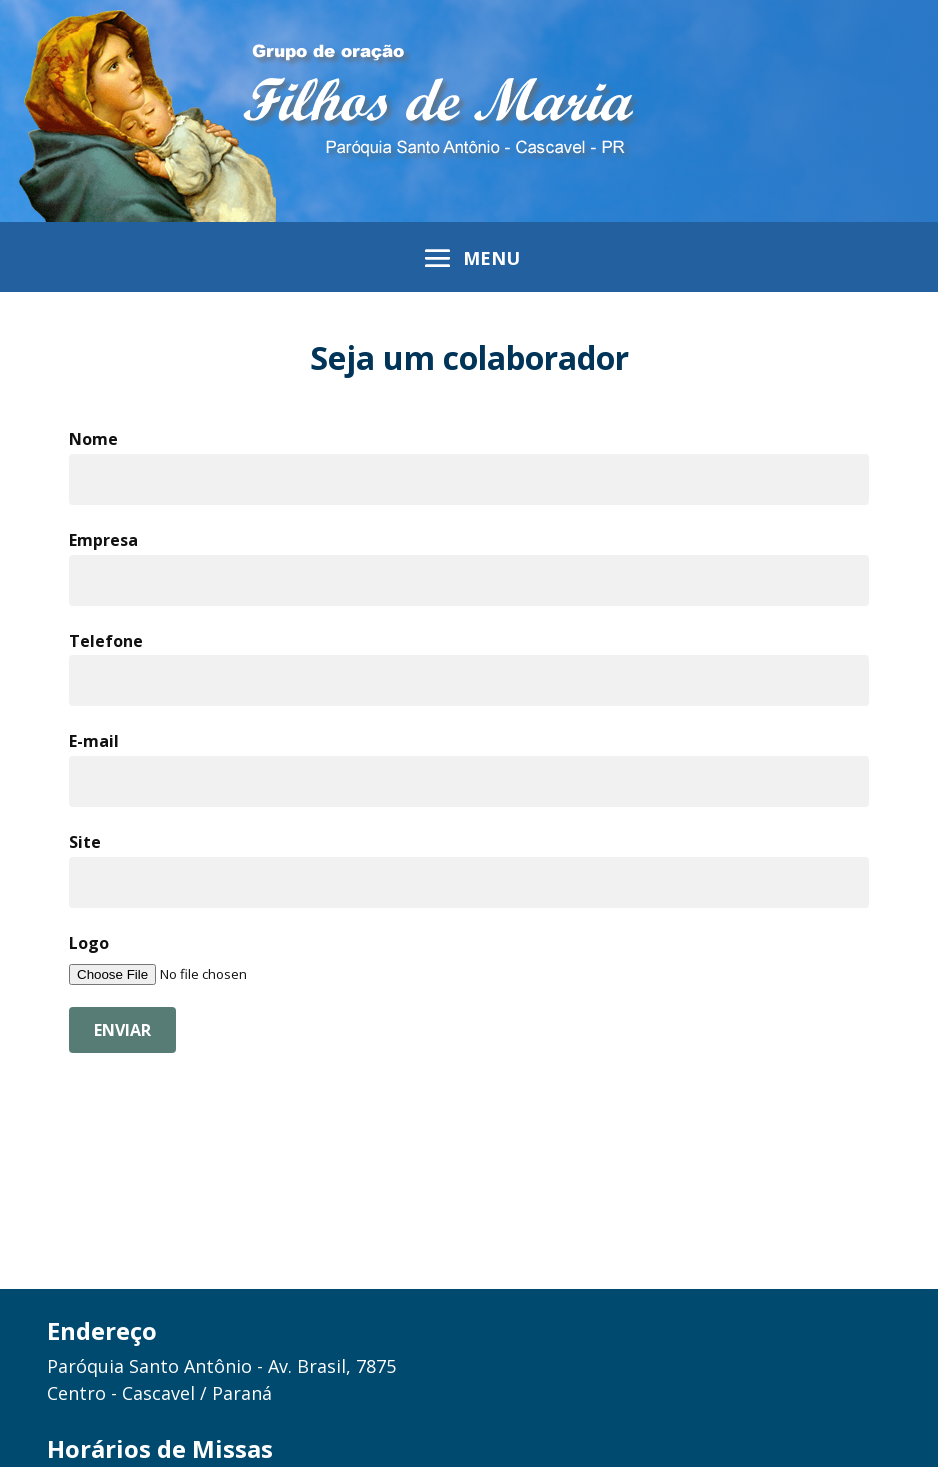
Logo (89, 943)
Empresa (103, 540)
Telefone (106, 641)
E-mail (94, 741)
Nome (93, 439)
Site (85, 842)
